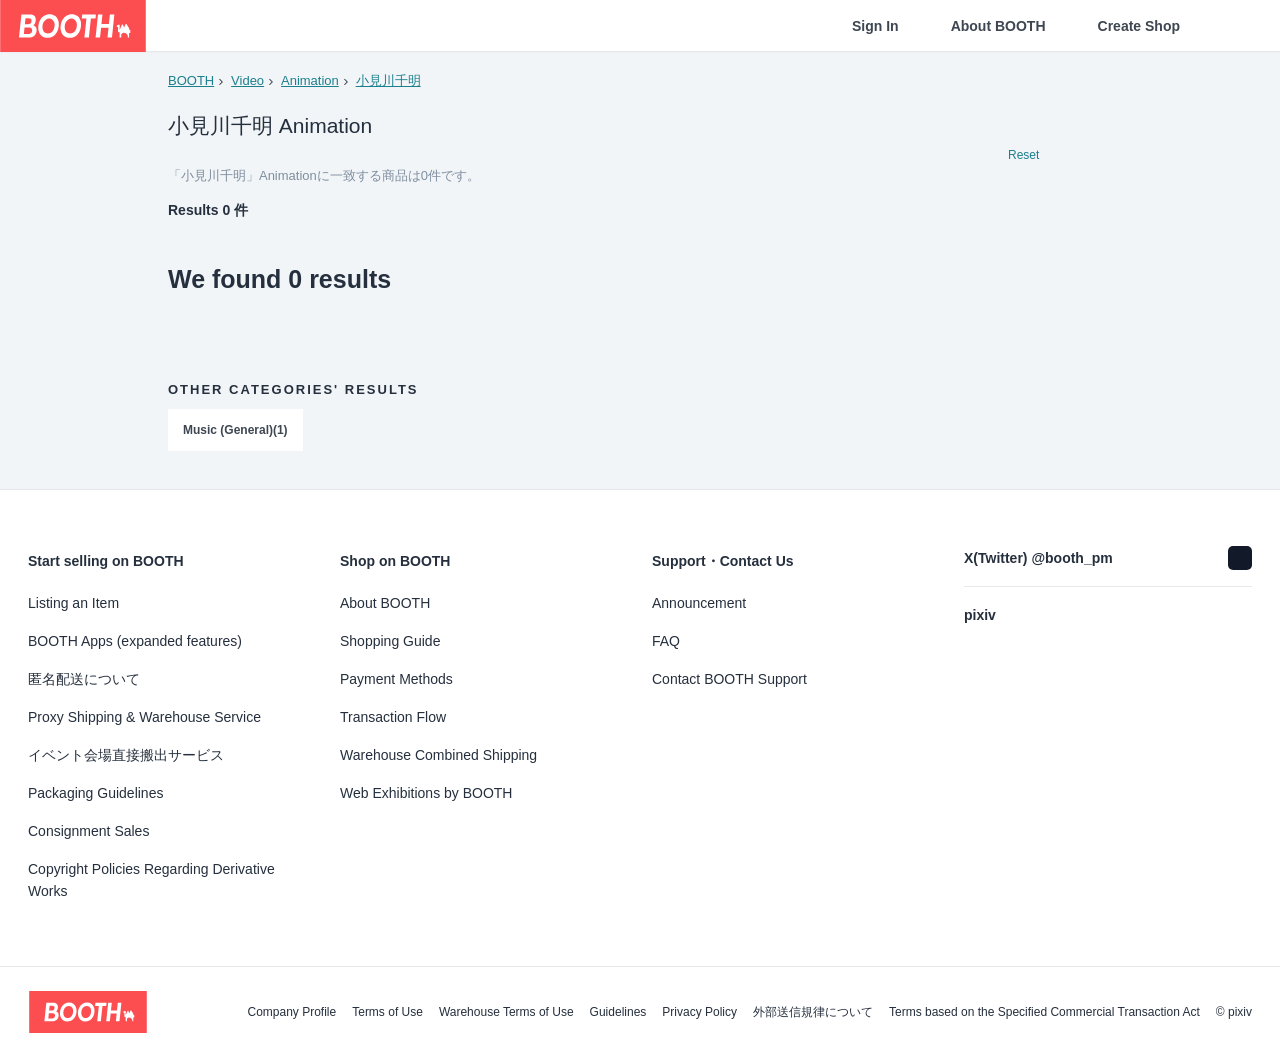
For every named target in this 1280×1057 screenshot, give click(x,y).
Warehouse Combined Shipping (438, 755)
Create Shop (1139, 26)
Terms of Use (387, 1012)
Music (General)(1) (235, 431)
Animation (310, 80)
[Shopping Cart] (1232, 26)
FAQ (666, 641)
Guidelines (618, 1012)
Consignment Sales (88, 831)
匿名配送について (84, 679)
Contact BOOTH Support (729, 679)
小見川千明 (388, 80)
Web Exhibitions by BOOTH (426, 793)
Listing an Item (73, 603)
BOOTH (191, 80)
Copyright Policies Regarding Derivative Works (151, 880)
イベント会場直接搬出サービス (126, 755)
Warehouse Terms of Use (506, 1012)
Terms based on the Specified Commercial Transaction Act (1044, 1012)
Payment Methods (396, 679)
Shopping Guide (390, 641)
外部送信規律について (813, 1012)
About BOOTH (998, 26)
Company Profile (291, 1012)
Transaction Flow (393, 717)
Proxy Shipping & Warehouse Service (144, 717)
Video (247, 80)
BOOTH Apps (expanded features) (135, 641)
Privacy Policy (699, 1012)
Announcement (699, 603)
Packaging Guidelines (95, 793)
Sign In (875, 26)
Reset (1023, 156)
